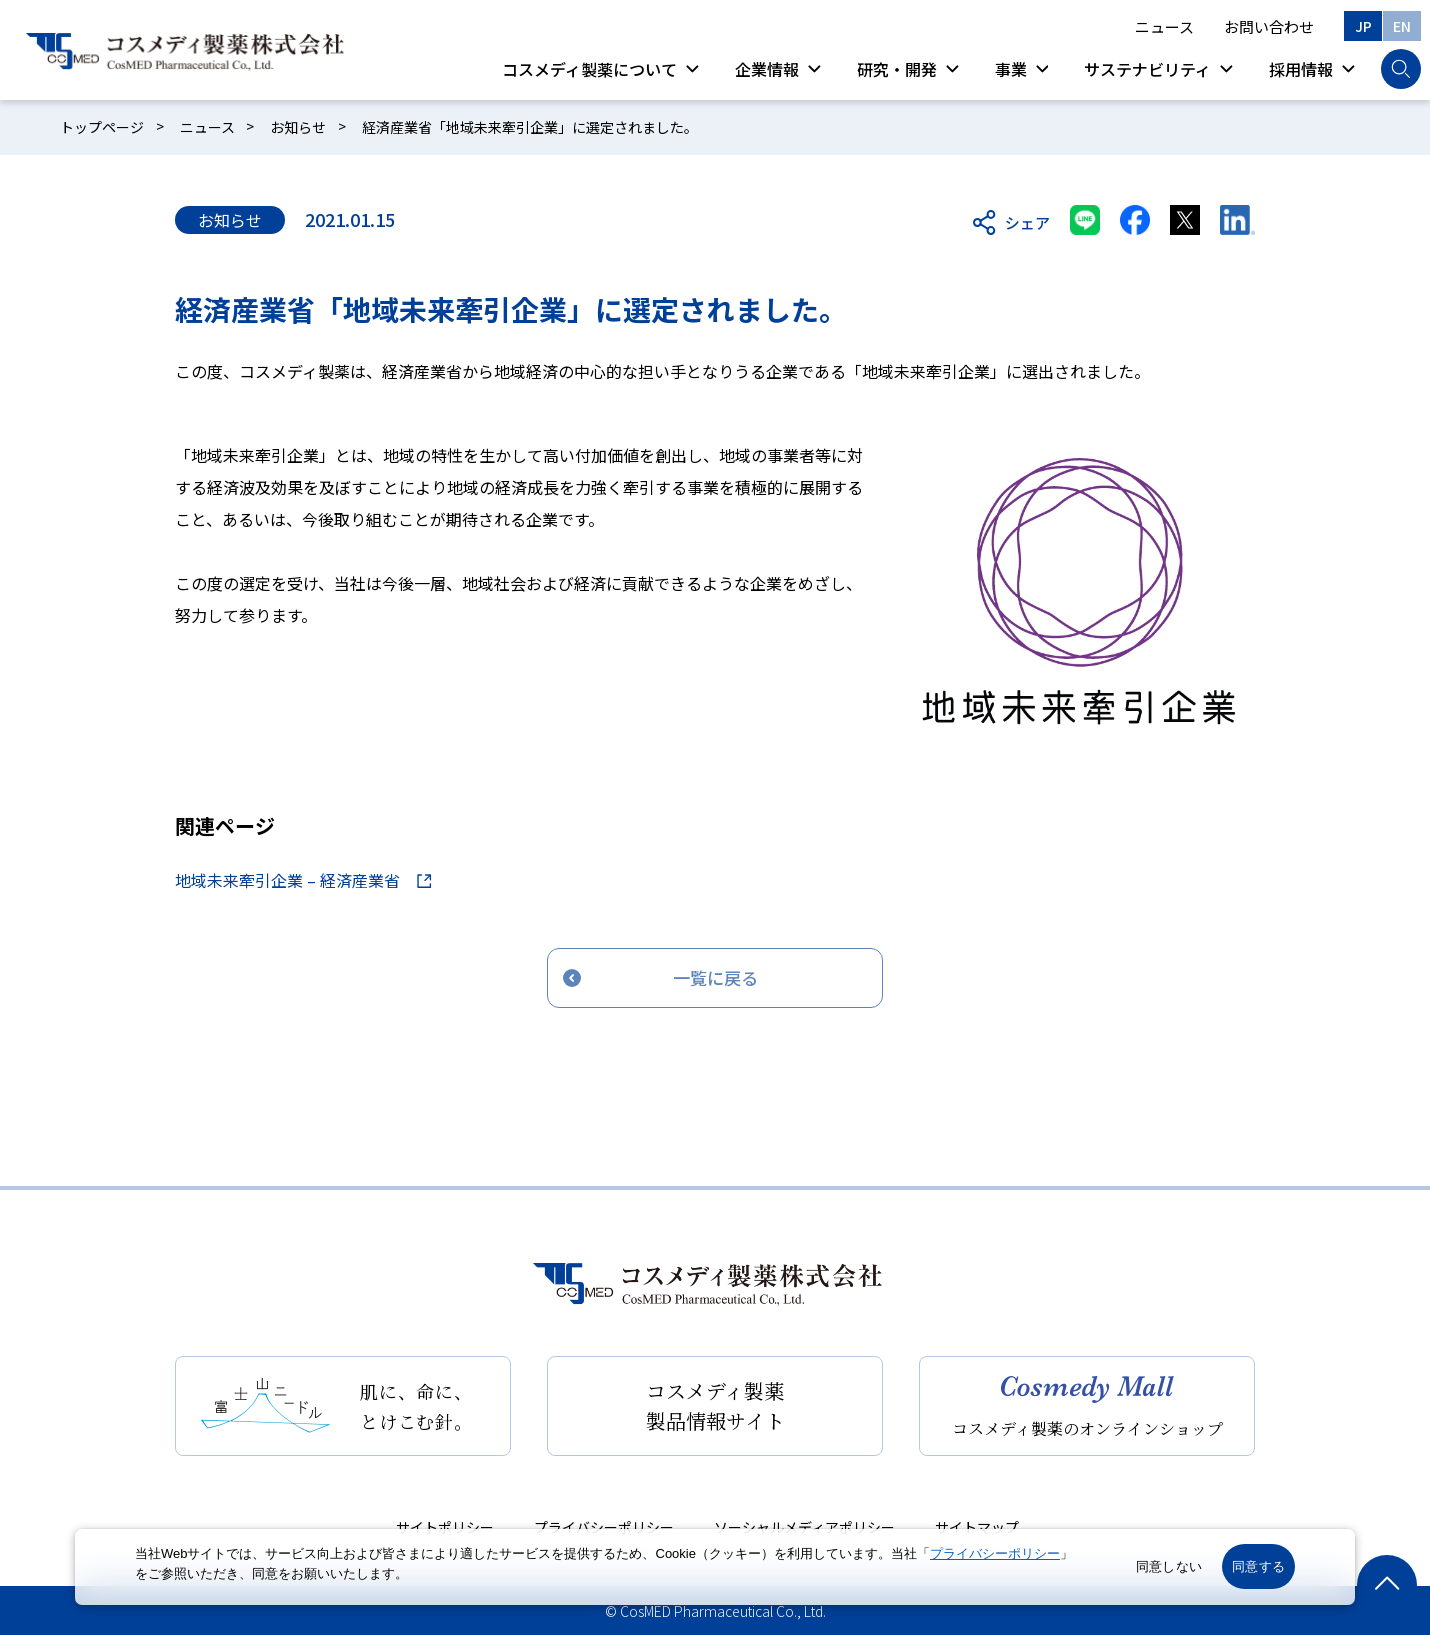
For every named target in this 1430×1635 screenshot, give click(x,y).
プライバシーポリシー (604, 1526)
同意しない (1169, 1566)
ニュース (1164, 26)
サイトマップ (977, 1526)
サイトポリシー (445, 1526)
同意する (1258, 1566)
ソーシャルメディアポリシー (804, 1526)
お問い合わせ (1269, 26)
